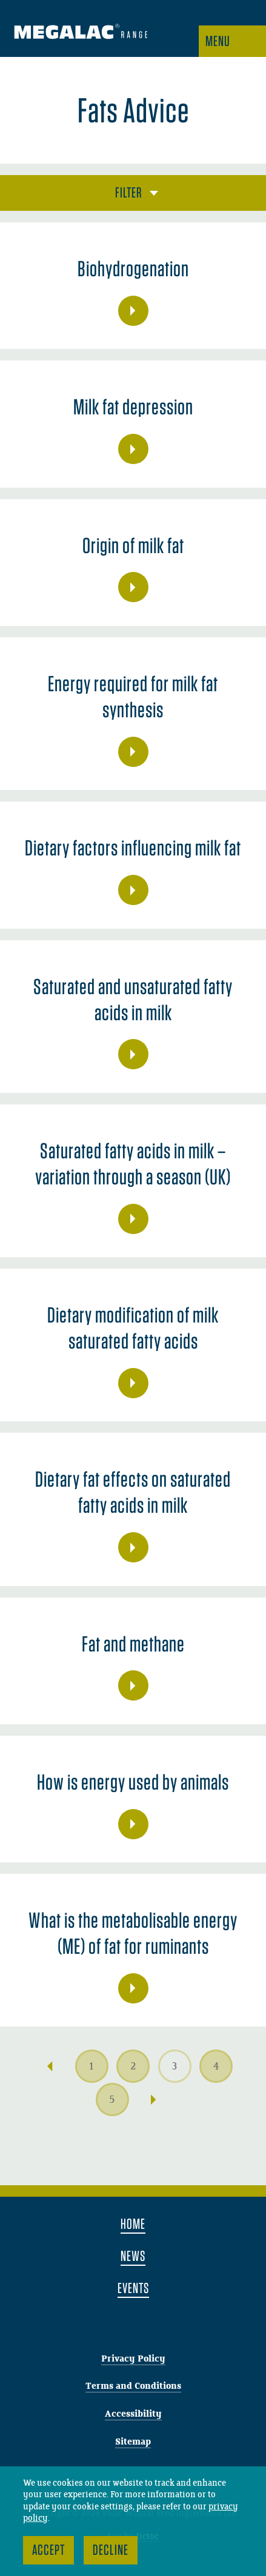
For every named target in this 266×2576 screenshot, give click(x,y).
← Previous (50, 2066)
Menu (217, 41)
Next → (153, 2099)
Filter (128, 192)
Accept (48, 2549)
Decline (110, 2549)
